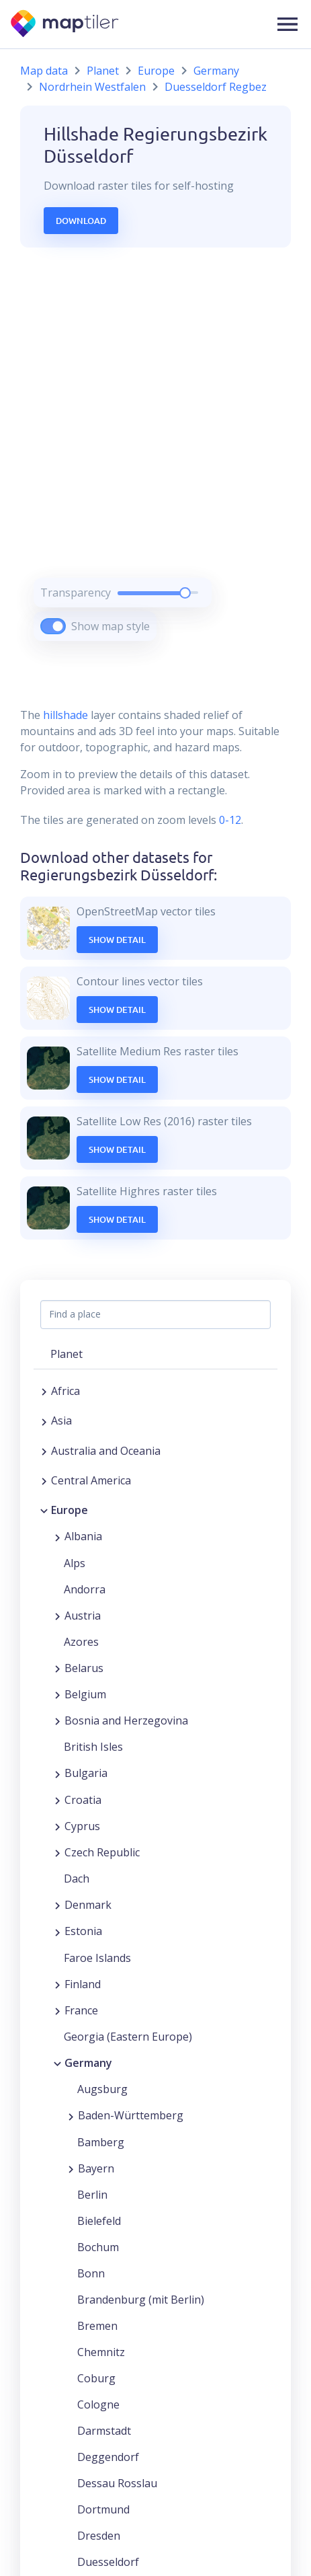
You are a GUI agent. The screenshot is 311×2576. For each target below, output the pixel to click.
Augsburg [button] (102, 2089)
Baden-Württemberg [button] (130, 2115)
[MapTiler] (65, 24)
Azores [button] (81, 1641)
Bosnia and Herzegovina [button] (126, 1720)
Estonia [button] (83, 1931)
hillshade (65, 715)
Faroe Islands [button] (97, 1957)
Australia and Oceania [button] (106, 1450)
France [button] (81, 2010)
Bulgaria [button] (85, 1773)
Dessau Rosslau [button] (117, 2483)
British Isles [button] (93, 1746)
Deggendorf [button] (108, 2457)
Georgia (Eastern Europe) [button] (128, 2036)
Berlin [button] (92, 2194)
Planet (103, 70)
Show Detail (117, 940)
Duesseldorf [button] (108, 2561)
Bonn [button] (91, 2273)
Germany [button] (88, 2062)
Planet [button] (66, 1354)
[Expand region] (44, 1391)
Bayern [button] (96, 2168)
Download (81, 221)
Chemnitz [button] (101, 2352)
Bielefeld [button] (99, 2220)
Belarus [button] (83, 1668)
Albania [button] (83, 1536)
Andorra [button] (84, 1589)
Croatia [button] (82, 1799)
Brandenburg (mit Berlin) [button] (140, 2299)
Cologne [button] (98, 2404)
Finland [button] (82, 1984)
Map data (44, 70)
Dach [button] (76, 1878)
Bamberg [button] (100, 2142)
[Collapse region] (44, 1510)
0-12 (228, 819)
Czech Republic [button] (102, 1852)
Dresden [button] (98, 2535)
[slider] (185, 593)
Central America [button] (91, 1480)
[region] (155, 461)
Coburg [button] (96, 2378)
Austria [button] (82, 1615)
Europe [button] (69, 1510)
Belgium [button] (85, 1694)
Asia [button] (61, 1420)
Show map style (110, 626)
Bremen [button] (97, 2325)
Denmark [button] (88, 1904)
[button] (287, 24)
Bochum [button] (98, 2247)
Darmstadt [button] (104, 2430)
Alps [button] (74, 1563)
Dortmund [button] (103, 2509)
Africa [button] (65, 1391)
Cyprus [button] (82, 1826)
